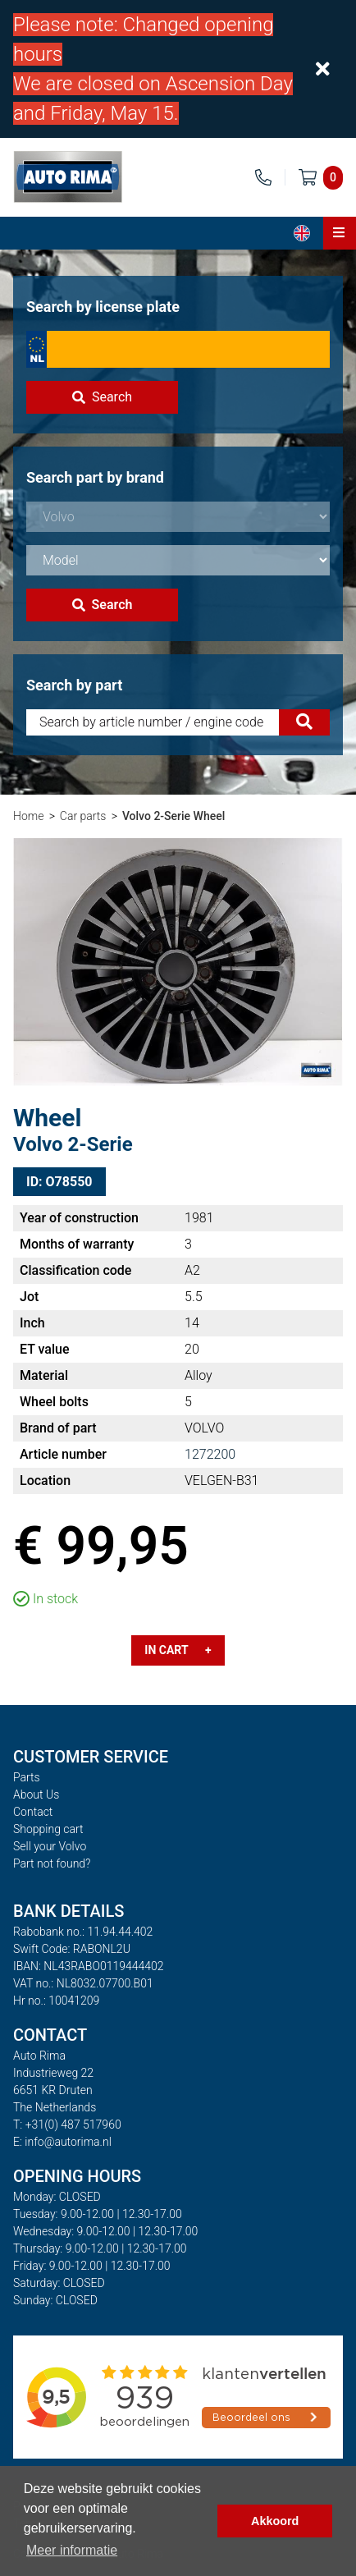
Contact (32, 1811)
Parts (26, 1777)
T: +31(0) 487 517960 (67, 2124)
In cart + (177, 1650)
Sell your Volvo (49, 1846)
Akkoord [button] (275, 2521)
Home (28, 816)
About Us (36, 1794)
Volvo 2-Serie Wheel (173, 816)
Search (102, 397)
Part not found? (51, 1863)
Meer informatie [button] (71, 2550)
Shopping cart (48, 1829)
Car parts (83, 816)
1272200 (210, 1454)
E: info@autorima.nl (62, 2141)
